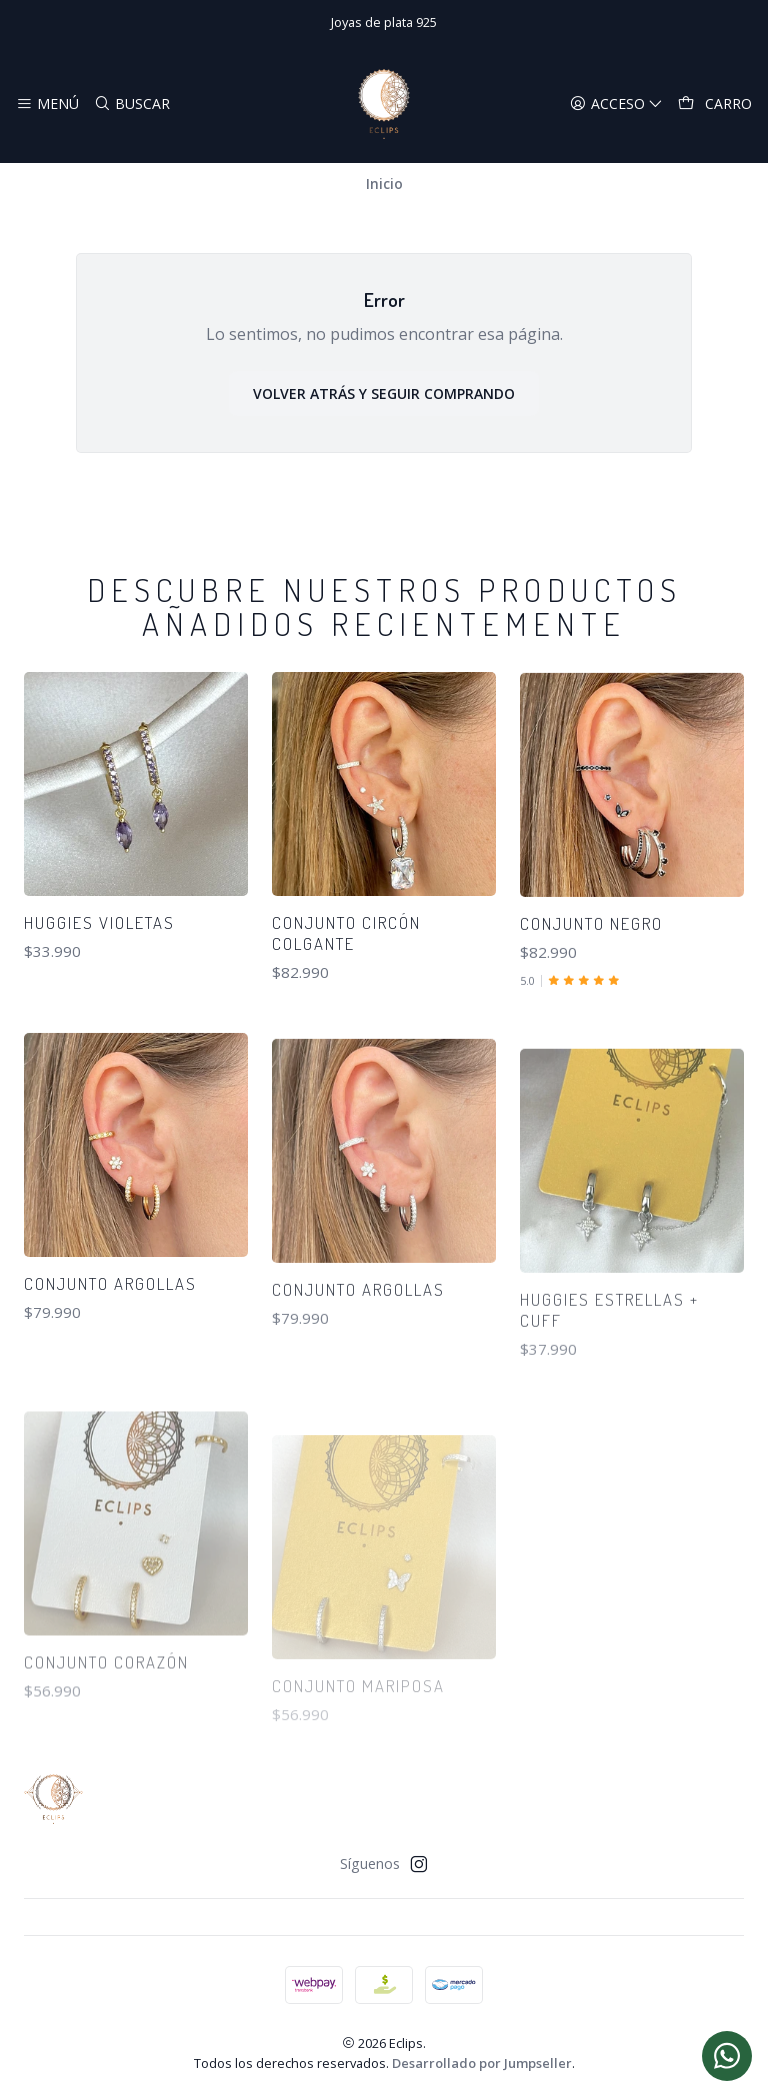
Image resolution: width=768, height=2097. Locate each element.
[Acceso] (616, 104)
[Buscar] (131, 104)
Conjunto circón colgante (346, 983)
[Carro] (715, 104)
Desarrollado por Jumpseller (482, 2063)
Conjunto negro (591, 1000)
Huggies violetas (99, 952)
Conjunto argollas (110, 1376)
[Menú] (47, 104)
